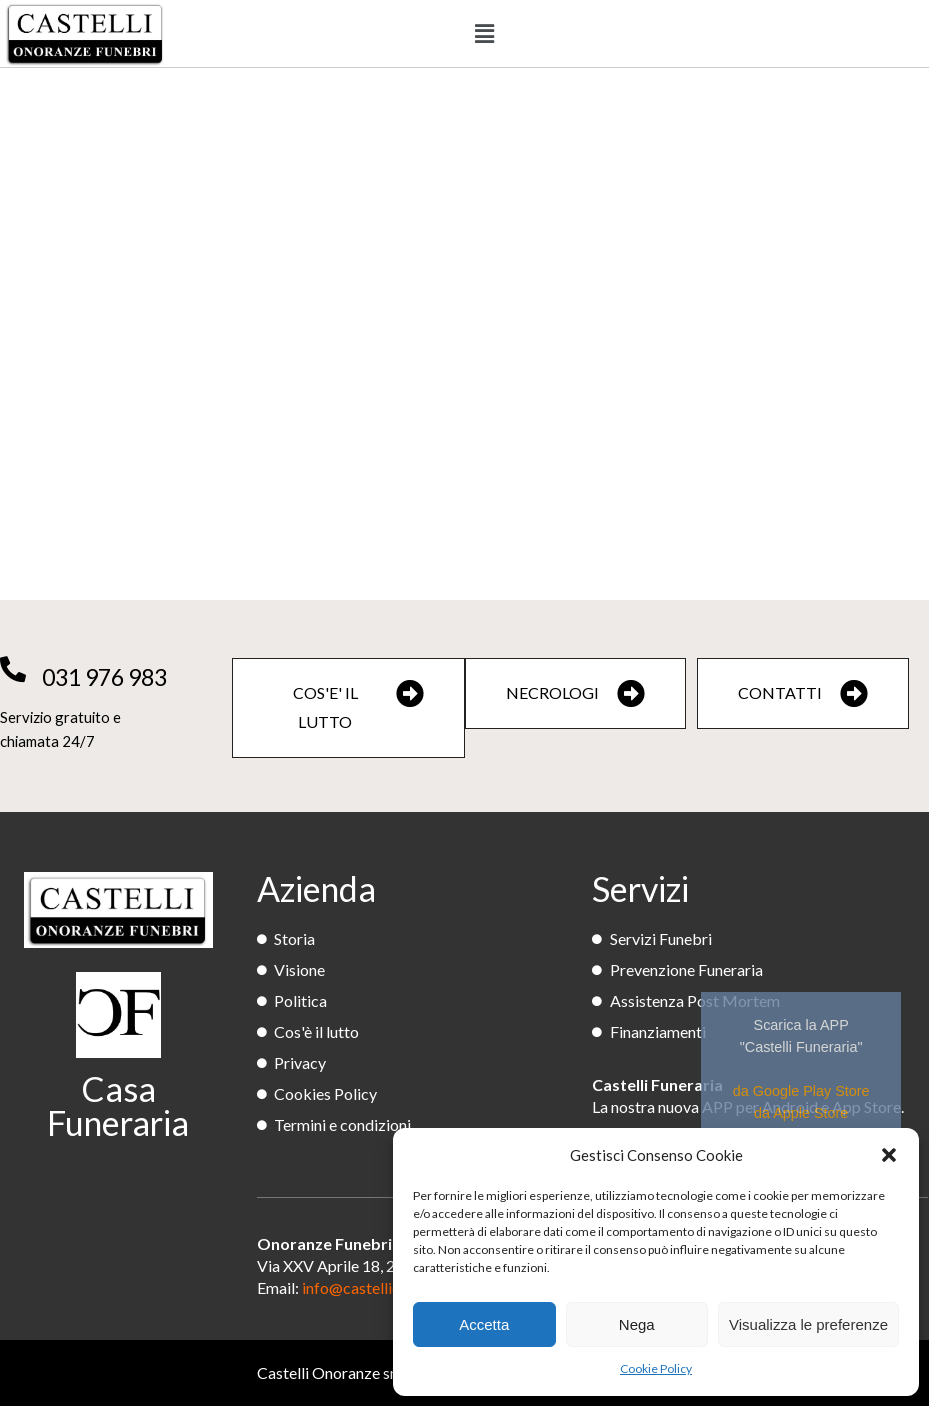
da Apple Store (801, 1113)
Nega (637, 1324)
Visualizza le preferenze (808, 1324)
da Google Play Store (801, 1091)
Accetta (484, 1324)
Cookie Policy (656, 1368)
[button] (889, 1155)
